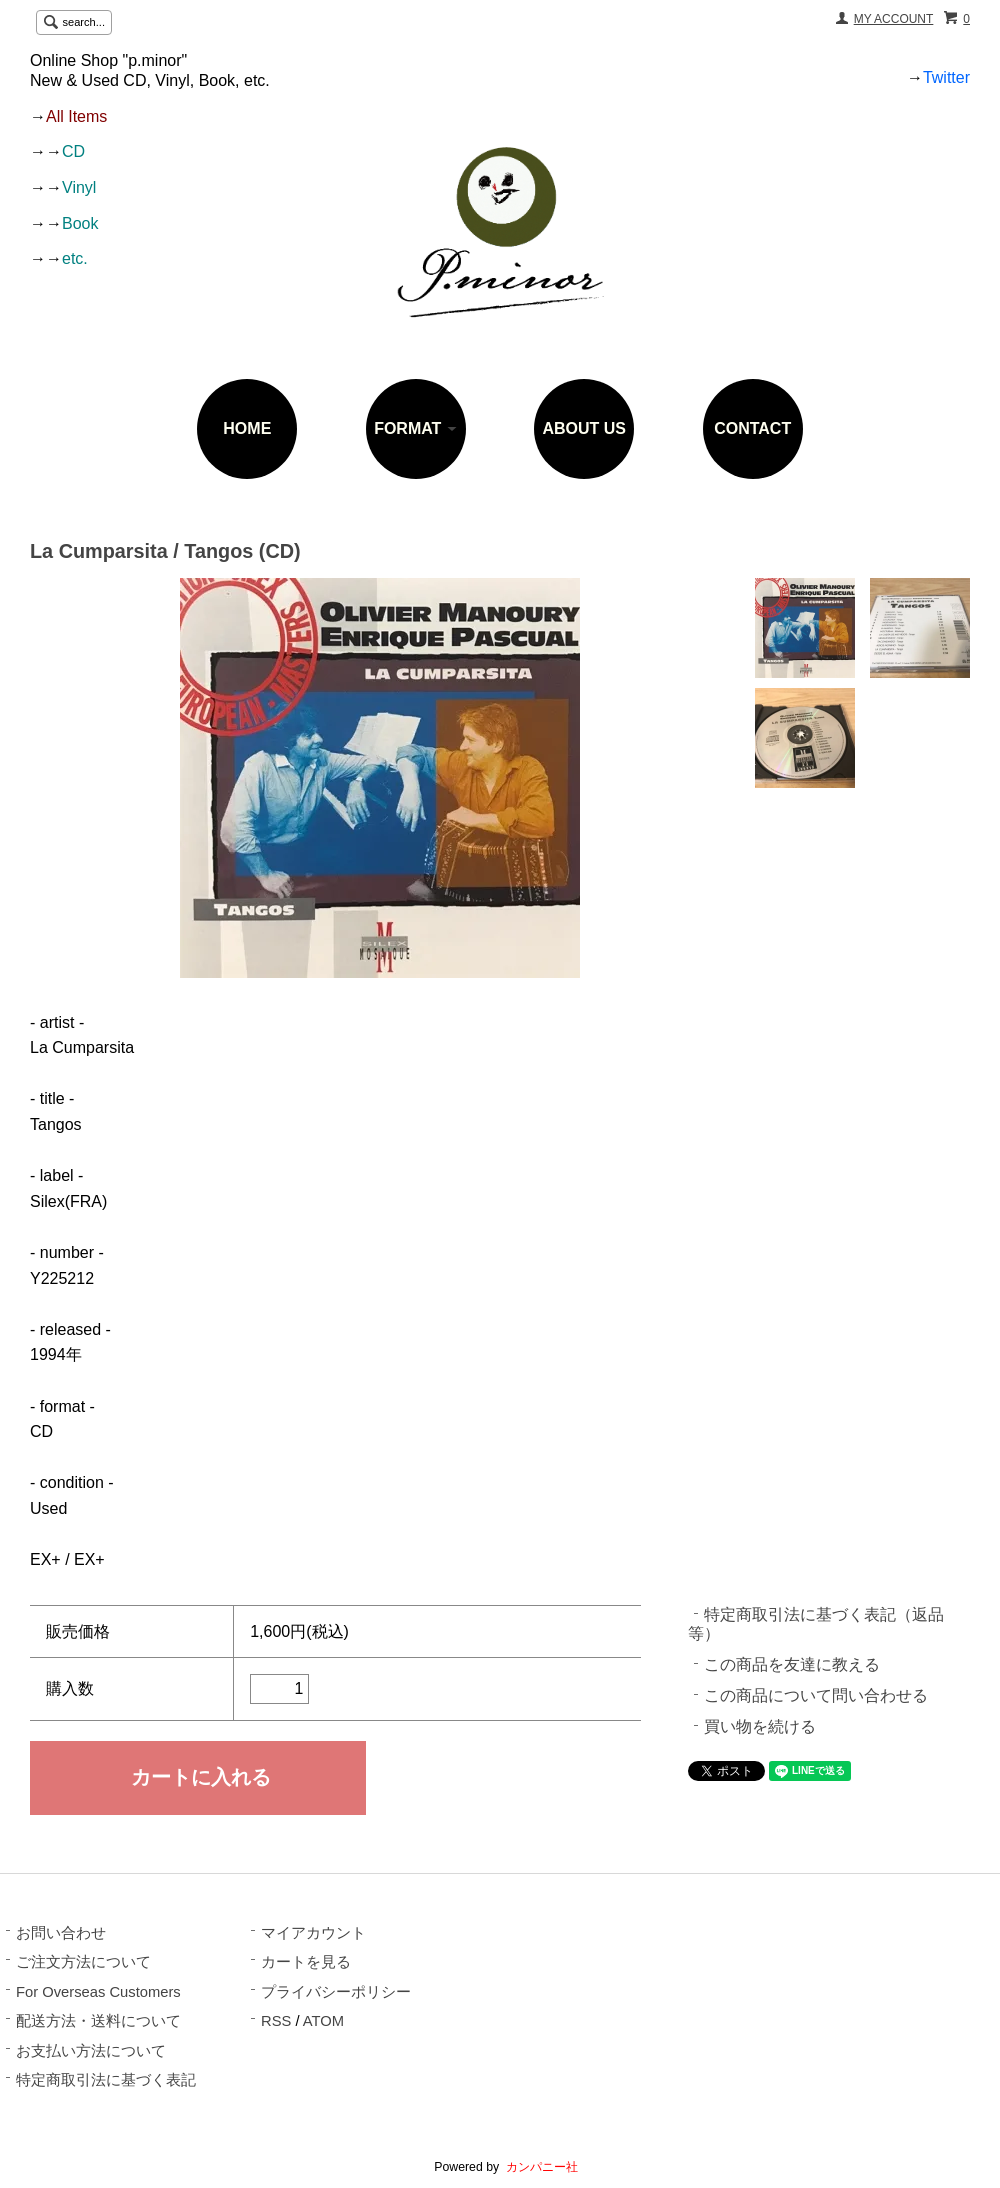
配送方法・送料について (98, 2021)
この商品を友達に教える (792, 1664)
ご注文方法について (83, 1962)
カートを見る (306, 1962)
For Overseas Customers (98, 1992)
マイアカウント (313, 1933)
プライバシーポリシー (336, 1992)
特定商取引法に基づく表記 (106, 2080)
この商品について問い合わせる (816, 1695)
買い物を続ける (760, 1726)
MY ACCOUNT (894, 19)
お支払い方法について (91, 2051)
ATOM (323, 2021)
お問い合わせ (61, 1933)
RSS (276, 2021)
